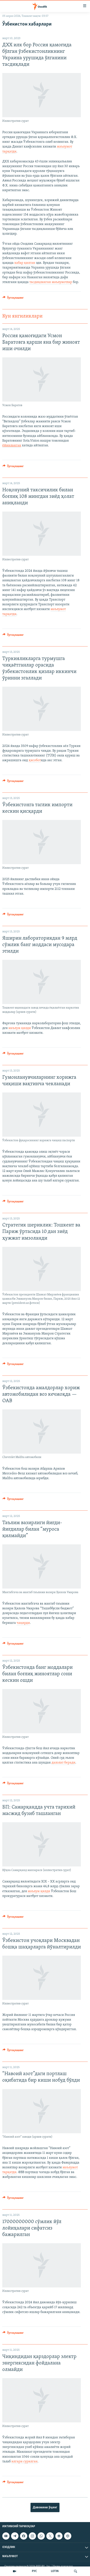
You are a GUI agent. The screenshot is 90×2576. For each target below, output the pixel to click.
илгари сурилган (24, 2461)
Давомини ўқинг (45, 2507)
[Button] (13, 298)
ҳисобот (35, 760)
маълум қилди (19, 1028)
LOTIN (55, 2571)
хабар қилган (24, 263)
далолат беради (63, 1762)
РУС (34, 2571)
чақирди (23, 1623)
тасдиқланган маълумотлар (50, 282)
